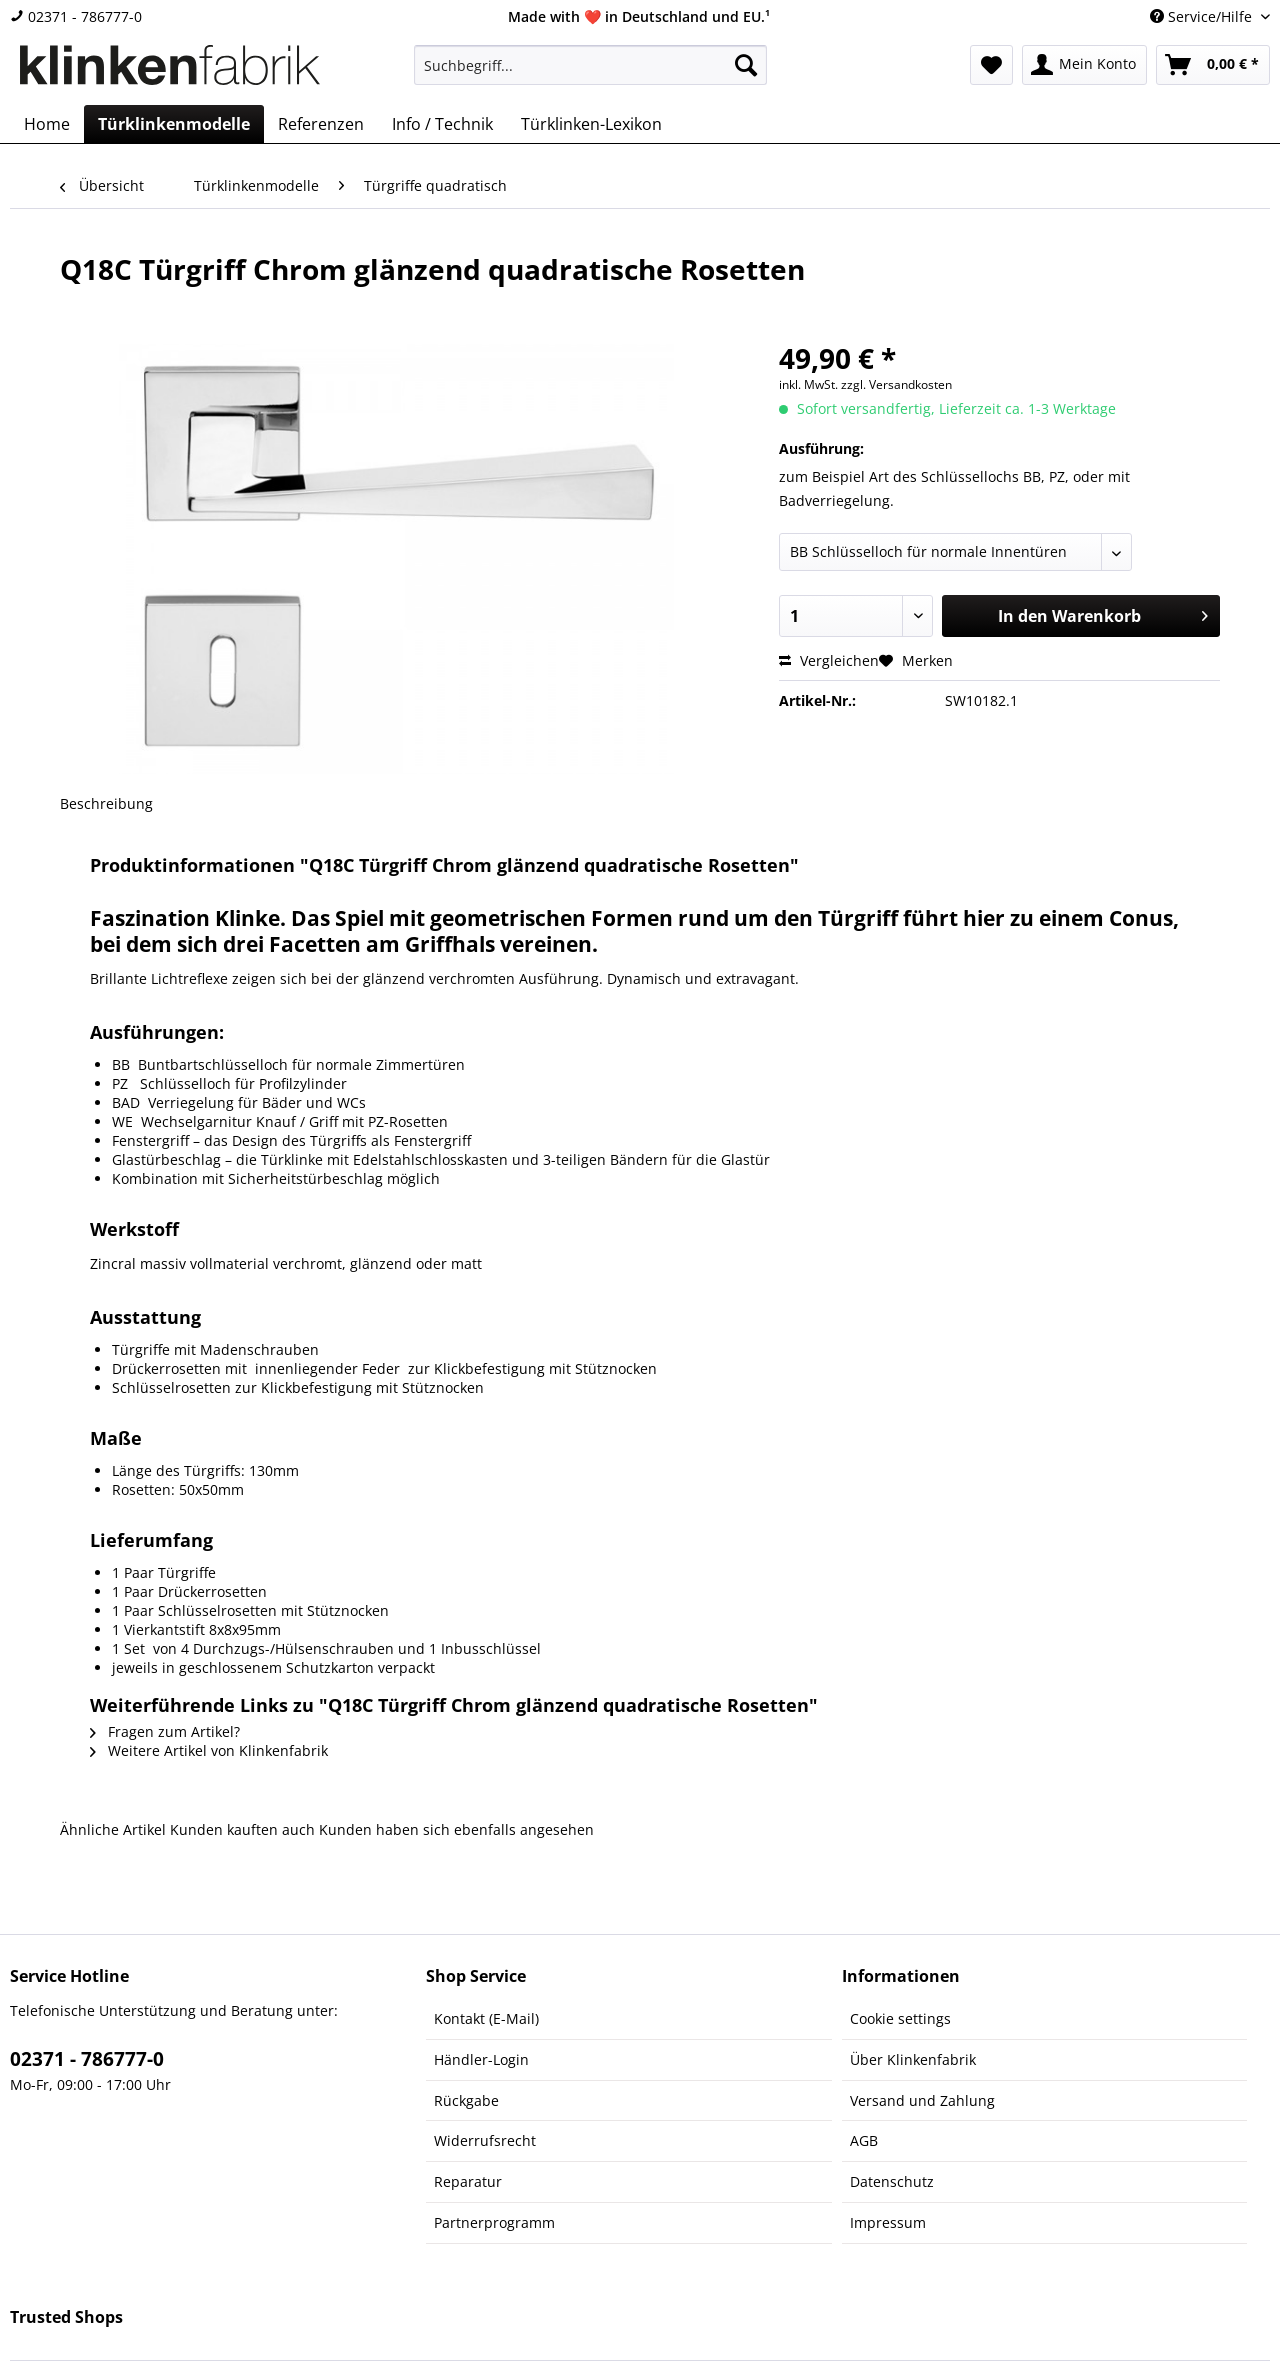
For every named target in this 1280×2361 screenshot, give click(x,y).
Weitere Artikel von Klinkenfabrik (209, 1750)
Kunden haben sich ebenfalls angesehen (456, 1829)
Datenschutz (892, 2181)
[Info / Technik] (442, 124)
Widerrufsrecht (485, 2140)
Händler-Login (481, 2059)
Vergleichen (829, 660)
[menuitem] (590, 74)
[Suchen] (746, 65)
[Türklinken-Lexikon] (591, 124)
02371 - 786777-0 (76, 16)
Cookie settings (900, 2018)
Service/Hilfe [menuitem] (1203, 16)
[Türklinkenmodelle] (174, 124)
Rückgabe (466, 2100)
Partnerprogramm (494, 2222)
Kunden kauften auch (242, 1829)
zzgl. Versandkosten (896, 384)
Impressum (888, 2222)
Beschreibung (106, 803)
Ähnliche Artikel (113, 1829)
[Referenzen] (321, 124)
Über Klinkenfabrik (913, 2059)
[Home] (47, 124)
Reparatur (468, 2181)
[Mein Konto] (1084, 65)
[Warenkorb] (1213, 65)
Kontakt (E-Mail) (486, 2018)
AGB (864, 2140)
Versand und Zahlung (922, 2100)
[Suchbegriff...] (590, 65)
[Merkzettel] (991, 65)
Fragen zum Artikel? (165, 1731)
